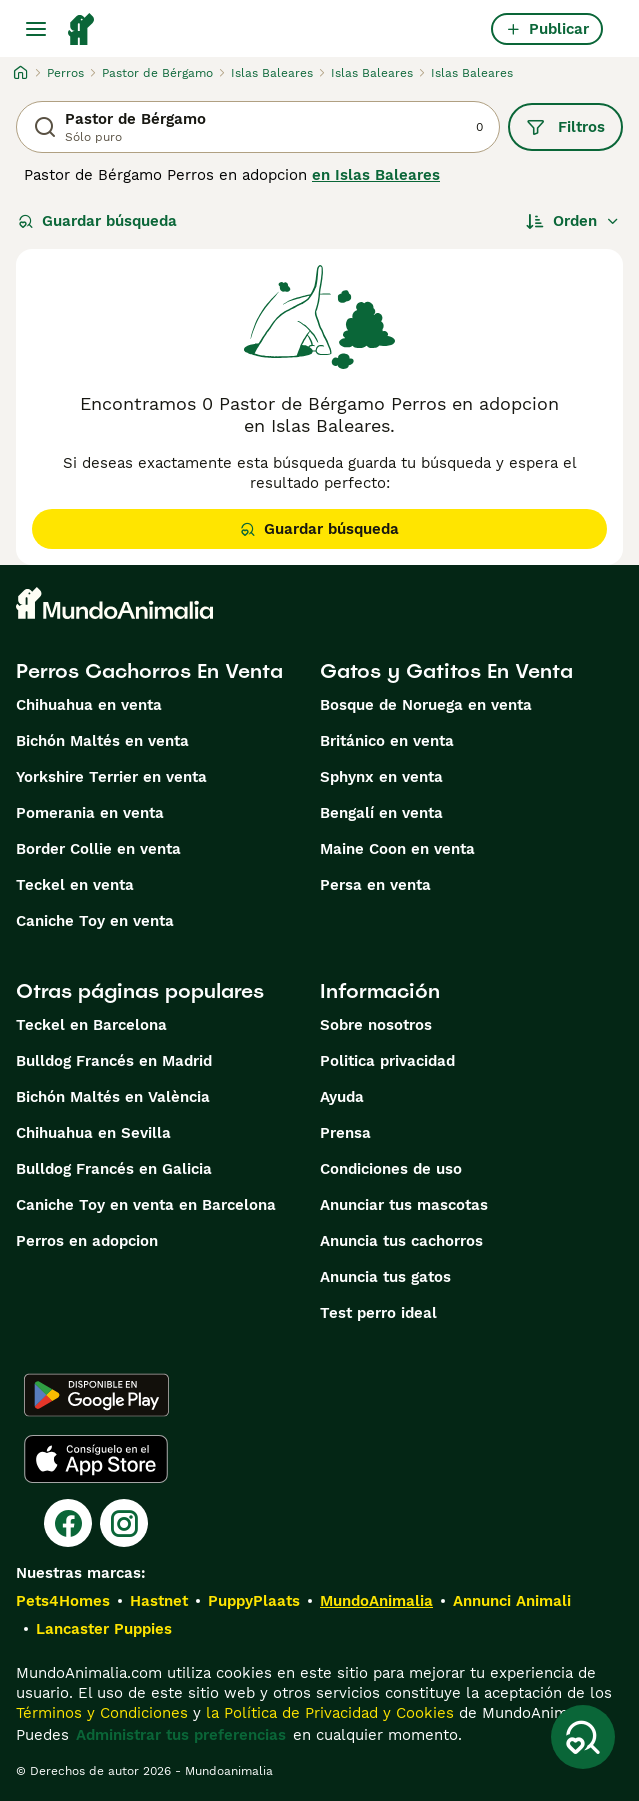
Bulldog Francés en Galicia (114, 1169)
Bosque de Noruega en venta (426, 705)
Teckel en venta (75, 885)
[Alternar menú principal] (36, 29)
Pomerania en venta (90, 813)
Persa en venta (375, 885)
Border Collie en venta (98, 849)
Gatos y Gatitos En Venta (446, 671)
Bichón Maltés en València (113, 1097)
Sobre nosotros (376, 1025)
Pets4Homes (63, 1601)
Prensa (345, 1133)
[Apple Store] (96, 1459)
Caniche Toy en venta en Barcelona (146, 1205)
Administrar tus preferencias (181, 1735)
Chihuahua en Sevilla (93, 1133)
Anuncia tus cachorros (401, 1241)
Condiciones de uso (391, 1169)
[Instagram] (124, 1523)
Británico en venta (387, 741)
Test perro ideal (378, 1313)
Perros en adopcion (87, 1241)
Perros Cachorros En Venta (149, 671)
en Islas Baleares (376, 175)
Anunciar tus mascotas (404, 1205)
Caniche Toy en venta (95, 921)
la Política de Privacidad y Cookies (327, 1713)
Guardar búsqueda (97, 221)
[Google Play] (96, 1395)
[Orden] (573, 221)
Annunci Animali (512, 1601)
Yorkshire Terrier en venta (111, 777)
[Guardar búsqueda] (583, 1737)
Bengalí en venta (381, 813)
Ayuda (342, 1097)
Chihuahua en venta (89, 705)
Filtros (565, 127)
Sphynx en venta (381, 777)
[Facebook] (68, 1523)
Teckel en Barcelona (91, 1025)
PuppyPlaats (254, 1601)
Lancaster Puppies (104, 1629)
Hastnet (159, 1601)
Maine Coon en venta (397, 849)
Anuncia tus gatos (385, 1277)
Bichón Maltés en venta (102, 741)
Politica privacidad (387, 1061)
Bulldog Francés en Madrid (114, 1061)
